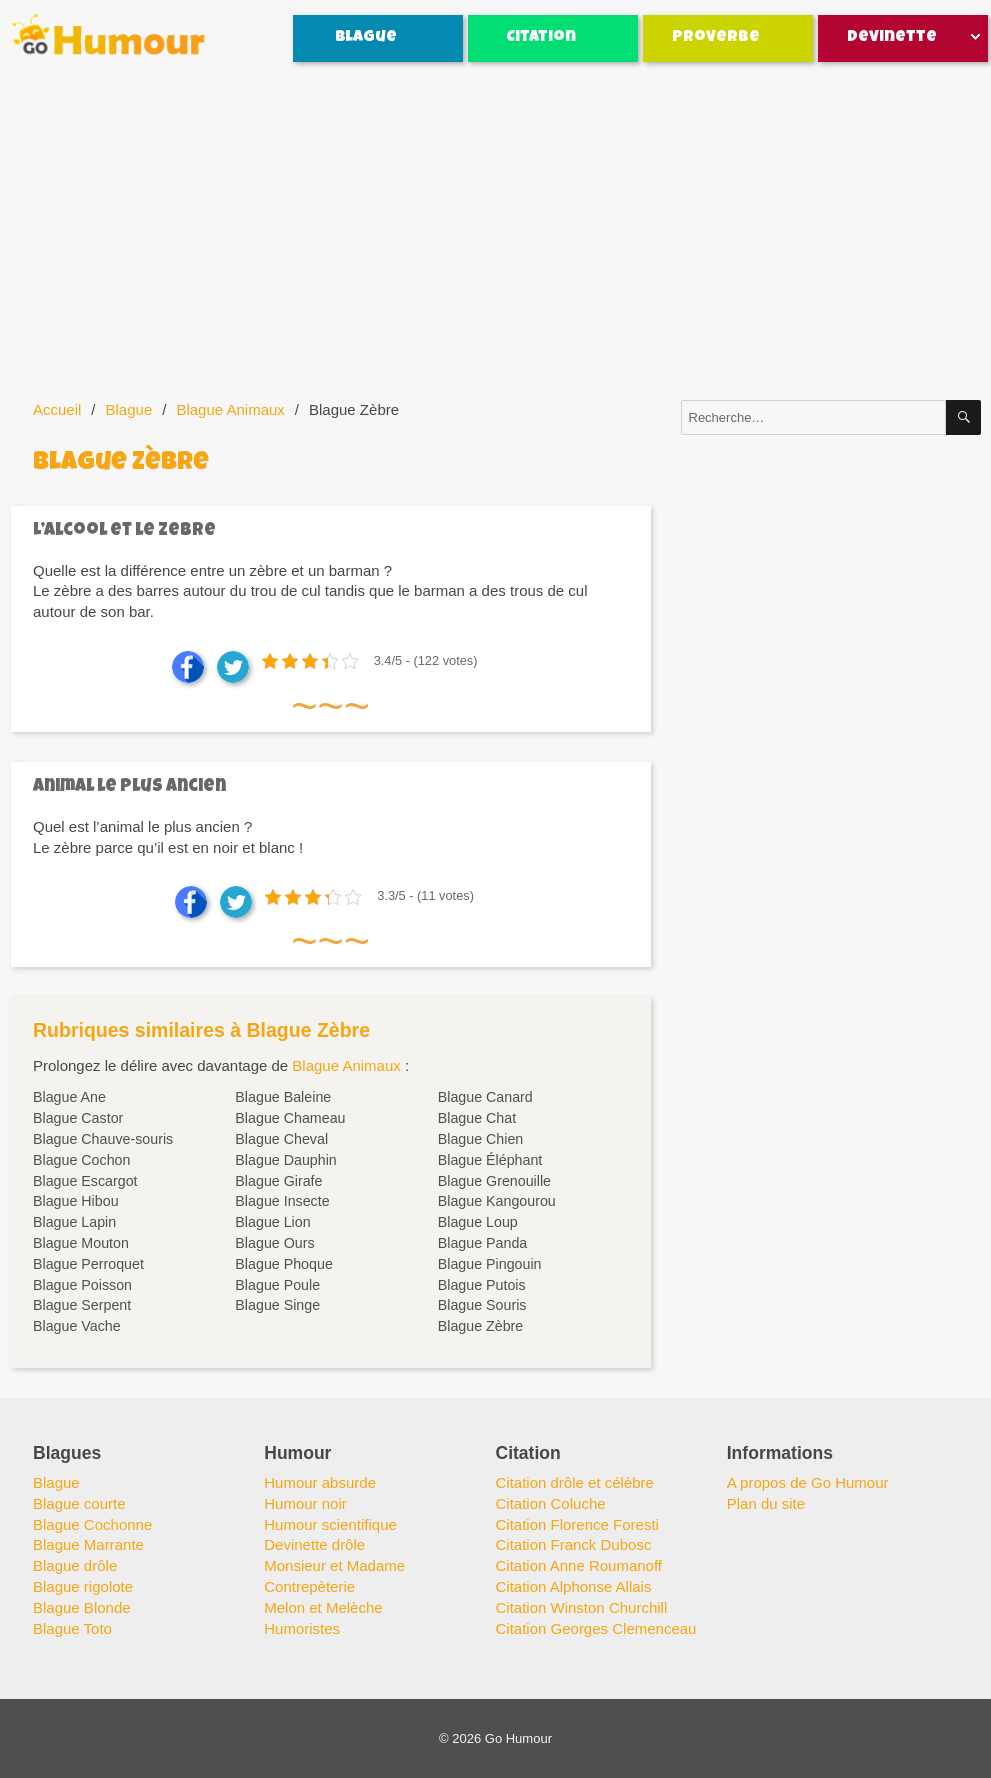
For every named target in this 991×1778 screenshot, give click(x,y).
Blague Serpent (82, 1305)
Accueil (57, 409)
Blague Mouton (81, 1243)
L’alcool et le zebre (124, 531)
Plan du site (766, 1503)
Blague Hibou (76, 1201)
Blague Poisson (82, 1285)
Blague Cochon (81, 1160)
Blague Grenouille (494, 1181)
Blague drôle (75, 1565)
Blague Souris (482, 1305)
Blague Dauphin (285, 1160)
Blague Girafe (278, 1181)
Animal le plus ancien (129, 787)
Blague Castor (78, 1118)
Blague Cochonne (92, 1524)
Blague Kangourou (497, 1201)
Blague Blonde (82, 1607)
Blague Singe (277, 1305)
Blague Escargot (85, 1181)
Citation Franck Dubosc (574, 1544)
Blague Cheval (281, 1139)
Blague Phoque (283, 1264)
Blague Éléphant (490, 1160)
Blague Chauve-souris (103, 1139)
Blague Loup (478, 1222)
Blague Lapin (74, 1222)
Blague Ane (69, 1097)
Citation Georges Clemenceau (596, 1628)
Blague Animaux (230, 409)
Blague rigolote (83, 1586)
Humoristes (302, 1628)
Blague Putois (482, 1285)
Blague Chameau (290, 1118)
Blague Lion (272, 1222)
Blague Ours (274, 1243)
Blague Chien (481, 1139)
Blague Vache (77, 1326)
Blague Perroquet (88, 1264)
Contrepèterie (309, 1586)
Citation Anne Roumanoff (579, 1565)
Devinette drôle (314, 1544)
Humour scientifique (330, 1524)
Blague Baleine (283, 1097)
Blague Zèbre (481, 1326)
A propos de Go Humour (808, 1482)
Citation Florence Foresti (577, 1524)
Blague (366, 38)
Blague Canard (485, 1097)
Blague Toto (72, 1628)
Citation (541, 38)
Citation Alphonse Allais (574, 1586)
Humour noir (305, 1503)
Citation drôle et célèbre (575, 1482)
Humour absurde (320, 1482)
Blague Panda (483, 1243)
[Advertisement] (499, 232)
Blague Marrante (88, 1544)
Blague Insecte (282, 1201)
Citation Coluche (551, 1503)
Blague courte (79, 1503)
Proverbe (716, 38)
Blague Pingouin (490, 1264)
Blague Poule (277, 1285)
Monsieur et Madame (334, 1565)
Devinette (892, 38)
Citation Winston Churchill (582, 1607)
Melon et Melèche (323, 1607)
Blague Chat (477, 1118)
